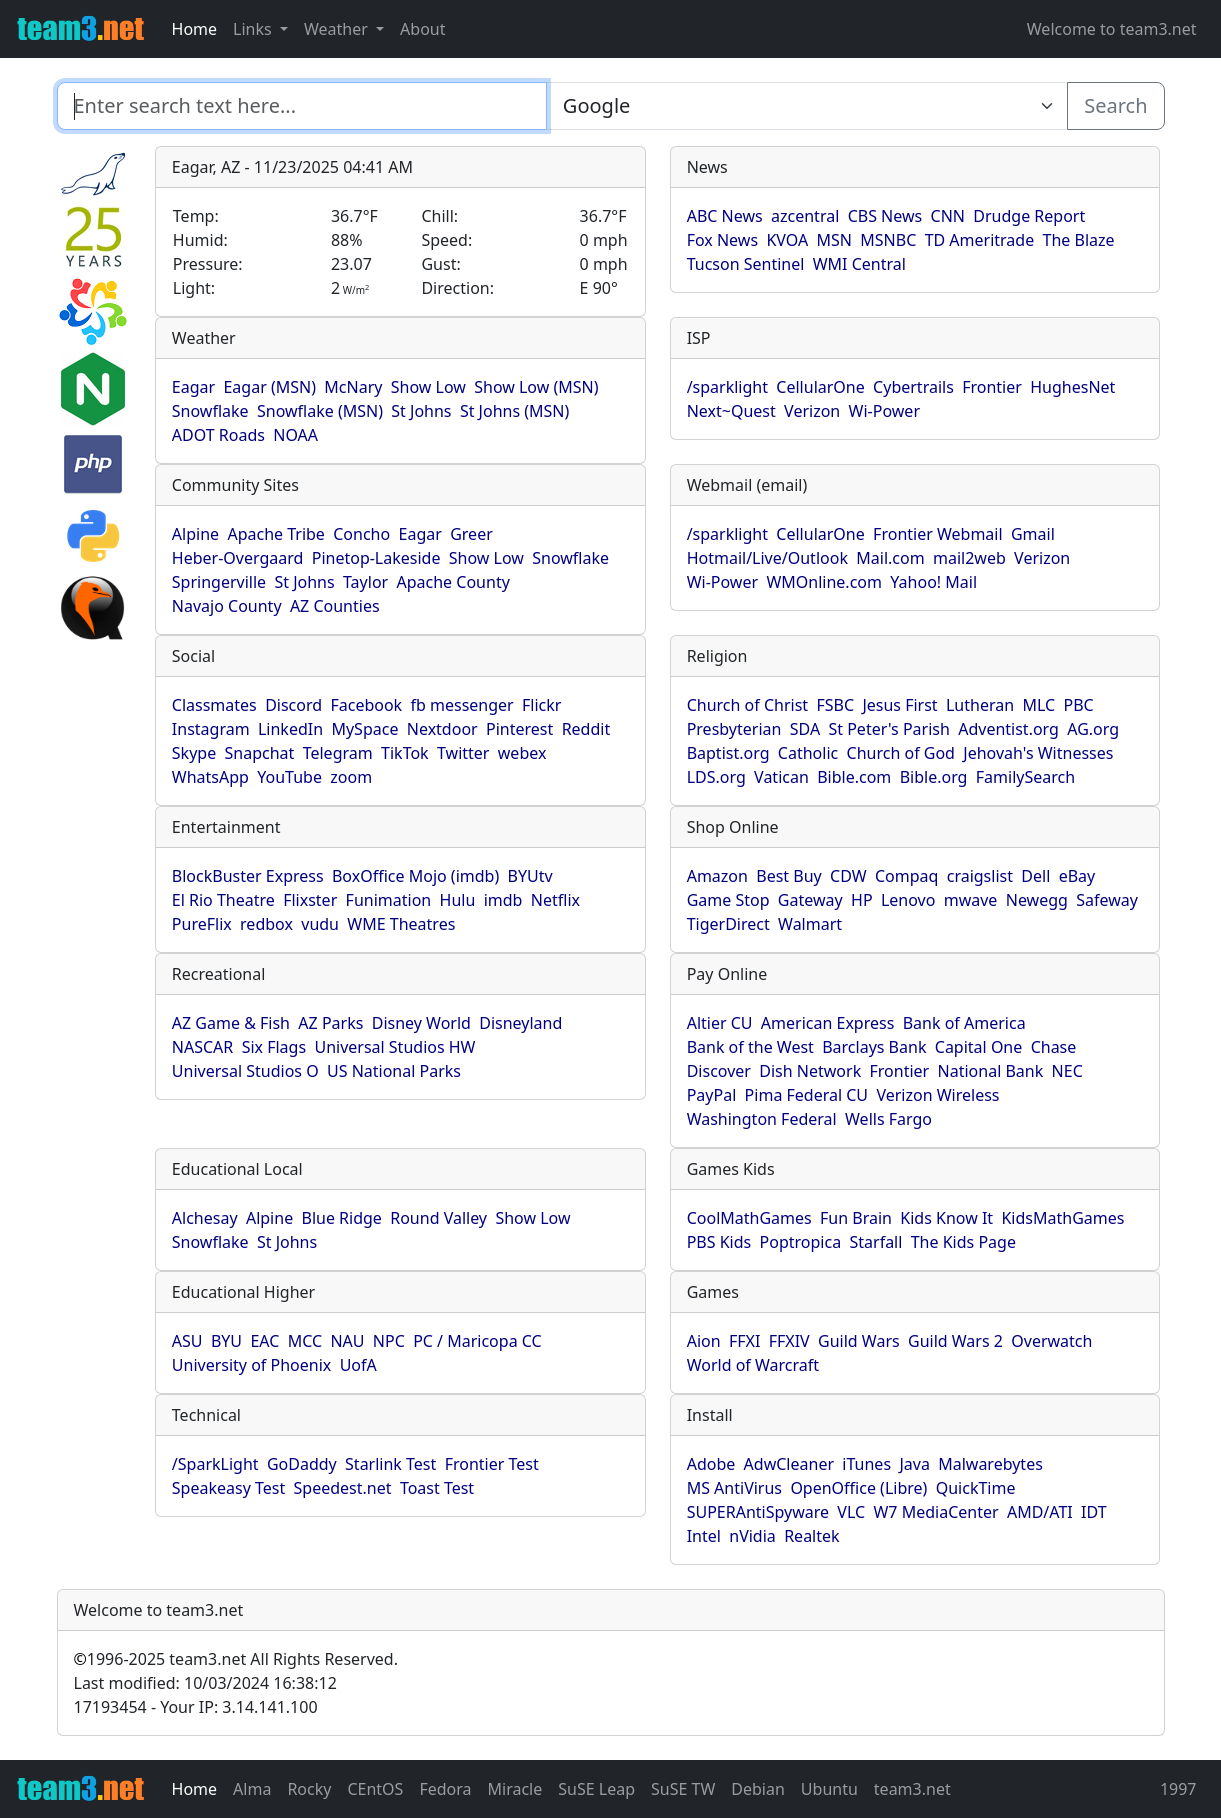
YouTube (289, 777)
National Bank (991, 1071)
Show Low (428, 387)
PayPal (712, 1095)
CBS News (885, 216)
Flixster (310, 900)
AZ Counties (335, 606)
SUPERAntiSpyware (758, 1512)
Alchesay (205, 1218)
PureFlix (202, 924)
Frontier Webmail (937, 534)
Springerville (219, 582)
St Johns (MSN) (514, 411)
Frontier (992, 387)
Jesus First (899, 705)
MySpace (364, 729)
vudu (320, 924)
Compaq (906, 876)
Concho (361, 534)
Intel (704, 1536)
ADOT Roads (218, 435)
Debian (758, 1789)
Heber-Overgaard (238, 558)
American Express (828, 1023)
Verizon (812, 411)
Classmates (214, 705)
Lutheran (980, 705)
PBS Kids (719, 1242)
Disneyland (520, 1023)
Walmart (810, 924)
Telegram (338, 753)
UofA (358, 1365)
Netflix (555, 900)
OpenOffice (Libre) (858, 1488)
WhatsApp (210, 777)
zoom (351, 777)
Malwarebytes (990, 1464)
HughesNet (1072, 387)
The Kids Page (963, 1242)
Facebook (366, 705)
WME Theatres (401, 924)
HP (862, 900)
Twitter (463, 753)
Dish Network (810, 1071)
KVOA (787, 240)
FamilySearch (1025, 777)
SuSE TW (683, 1789)
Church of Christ (747, 705)
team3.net (912, 1789)
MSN (834, 240)
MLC (1038, 705)
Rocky (309, 1789)
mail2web (969, 558)
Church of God (901, 753)
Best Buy (788, 876)
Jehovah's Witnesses (1038, 753)
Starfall (875, 1242)
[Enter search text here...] (807, 106)
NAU (347, 1341)
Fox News (722, 240)
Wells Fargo (888, 1119)
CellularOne (820, 387)
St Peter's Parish (888, 729)
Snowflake (210, 411)
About (422, 29)
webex (522, 753)
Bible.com (854, 777)
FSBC (835, 705)
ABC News (725, 216)
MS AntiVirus (734, 1488)
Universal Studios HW (394, 1047)
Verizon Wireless (937, 1095)
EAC (264, 1341)
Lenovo (908, 900)
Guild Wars (859, 1341)
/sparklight (727, 387)
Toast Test (437, 1488)
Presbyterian (734, 729)
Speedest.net (343, 1488)
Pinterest (519, 729)
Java (914, 1464)
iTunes (866, 1464)
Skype (194, 753)
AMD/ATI (1040, 1512)
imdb (503, 900)
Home (195, 29)
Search (1115, 105)
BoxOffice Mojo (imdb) (415, 876)
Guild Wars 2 (955, 1341)
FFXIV (789, 1341)
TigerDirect (728, 924)
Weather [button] (338, 29)
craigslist (980, 876)
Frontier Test (492, 1464)
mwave (971, 900)
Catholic (808, 753)
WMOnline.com (824, 582)
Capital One (979, 1047)
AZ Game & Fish (231, 1023)
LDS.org (716, 777)
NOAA (295, 435)
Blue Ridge (342, 1218)
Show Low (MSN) (536, 387)
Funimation (389, 900)
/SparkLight (215, 1464)
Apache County (453, 582)
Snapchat (260, 753)
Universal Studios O (245, 1071)
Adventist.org (1008, 729)
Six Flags (274, 1047)
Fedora (445, 1789)
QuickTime (976, 1488)
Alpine (195, 534)
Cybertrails (913, 387)
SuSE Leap (596, 1789)
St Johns (421, 411)
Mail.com (890, 558)
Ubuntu (829, 1789)
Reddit (586, 729)
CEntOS (375, 1789)
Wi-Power (884, 411)
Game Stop (728, 900)
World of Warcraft (753, 1365)
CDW (848, 876)
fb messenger (462, 705)
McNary (353, 387)
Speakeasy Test (228, 1488)
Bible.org (934, 777)
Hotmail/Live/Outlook (767, 558)
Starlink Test (390, 1464)
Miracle (515, 1789)
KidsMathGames (1062, 1218)
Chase (1054, 1047)
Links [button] (254, 29)
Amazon (717, 876)
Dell (1035, 876)
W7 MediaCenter (935, 1512)
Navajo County (227, 606)
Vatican (781, 777)
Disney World (421, 1023)
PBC (1079, 705)
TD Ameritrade (980, 240)
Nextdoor (442, 729)
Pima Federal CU (806, 1095)
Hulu (458, 900)
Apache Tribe (276, 534)
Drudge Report (1029, 216)
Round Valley (438, 1218)
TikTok (405, 753)
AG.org (1093, 729)
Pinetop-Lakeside (376, 558)
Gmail (1033, 534)
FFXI (744, 1341)
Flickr (541, 705)
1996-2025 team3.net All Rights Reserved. (236, 1659)
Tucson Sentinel (746, 264)
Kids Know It (946, 1218)
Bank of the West (750, 1047)
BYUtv (530, 876)
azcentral (805, 216)
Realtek (811, 1536)
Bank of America (964, 1023)
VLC (851, 1512)
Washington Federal (762, 1119)
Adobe (711, 1464)
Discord (293, 705)
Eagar (193, 387)
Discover (719, 1071)
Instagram (211, 729)
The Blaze (1079, 240)
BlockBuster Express (248, 876)
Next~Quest (731, 411)
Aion (704, 1341)
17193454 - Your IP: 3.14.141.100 (196, 1707)
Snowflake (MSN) (320, 411)
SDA (805, 729)
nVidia (752, 1536)
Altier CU (720, 1023)
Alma (252, 1789)
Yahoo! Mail (933, 582)
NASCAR (202, 1047)
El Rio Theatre (223, 900)
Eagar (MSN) (269, 387)
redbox (266, 924)
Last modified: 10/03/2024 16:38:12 (205, 1683)
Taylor (365, 582)
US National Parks (394, 1071)
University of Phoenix (251, 1365)
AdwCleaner (789, 1464)
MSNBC (888, 240)
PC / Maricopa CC (477, 1341)
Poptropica (801, 1242)
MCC (305, 1341)
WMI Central (859, 264)
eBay (1077, 876)
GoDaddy (302, 1464)
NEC (1067, 1071)
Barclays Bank (874, 1047)
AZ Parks (330, 1023)
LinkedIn (290, 729)
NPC (389, 1341)
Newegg (1037, 900)
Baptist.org (728, 753)
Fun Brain (856, 1218)
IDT (1094, 1512)
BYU (226, 1341)
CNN (948, 216)
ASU (187, 1341)
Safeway (1107, 900)
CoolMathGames (749, 1218)
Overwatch (1051, 1341)
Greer (471, 534)
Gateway (810, 900)
